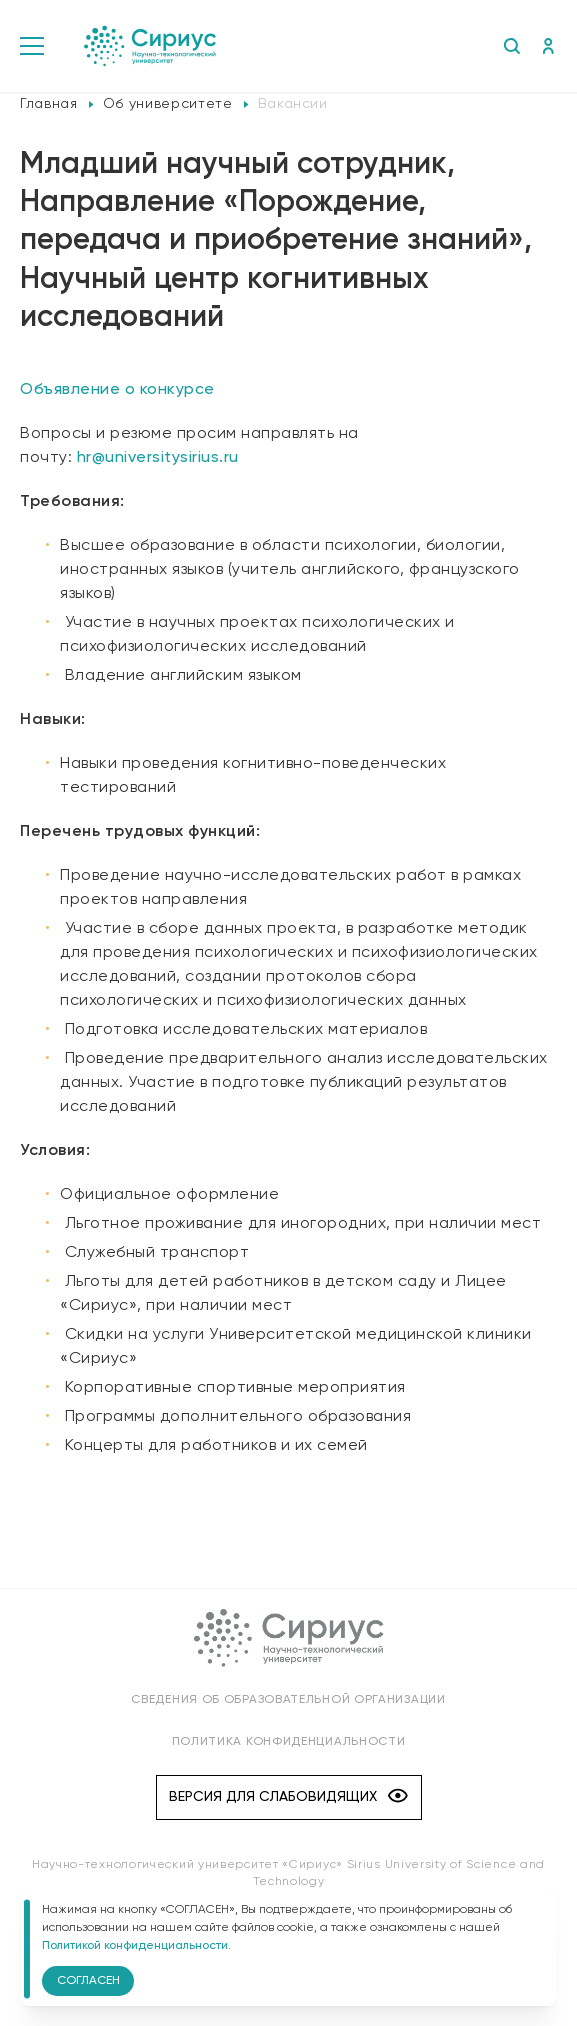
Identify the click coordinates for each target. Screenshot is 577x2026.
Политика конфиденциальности (289, 1742)
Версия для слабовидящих (288, 1797)
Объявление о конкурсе (117, 390)
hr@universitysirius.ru (158, 458)
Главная (49, 104)
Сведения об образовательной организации (288, 1700)
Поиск (511, 46)
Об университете (168, 104)
